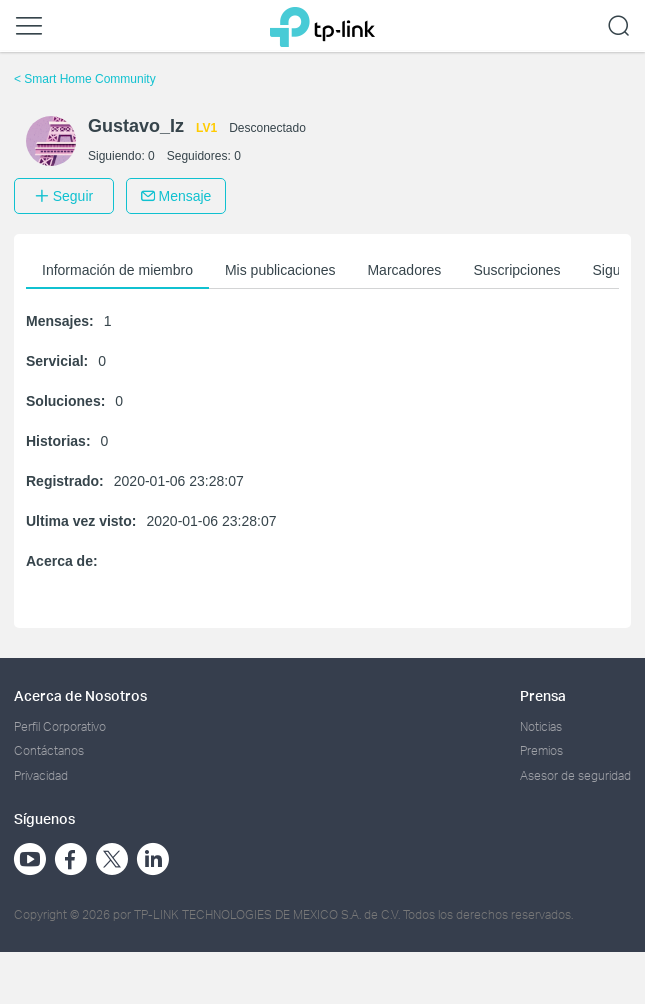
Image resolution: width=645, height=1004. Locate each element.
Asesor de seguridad (575, 775)
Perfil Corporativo (60, 726)
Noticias (541, 726)
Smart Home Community (85, 79)
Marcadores (404, 270)
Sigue (611, 270)
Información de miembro (117, 270)
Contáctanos (49, 750)
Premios (541, 750)
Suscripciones (516, 270)
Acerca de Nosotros (80, 695)
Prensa (543, 695)
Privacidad (41, 775)
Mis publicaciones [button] (280, 270)
